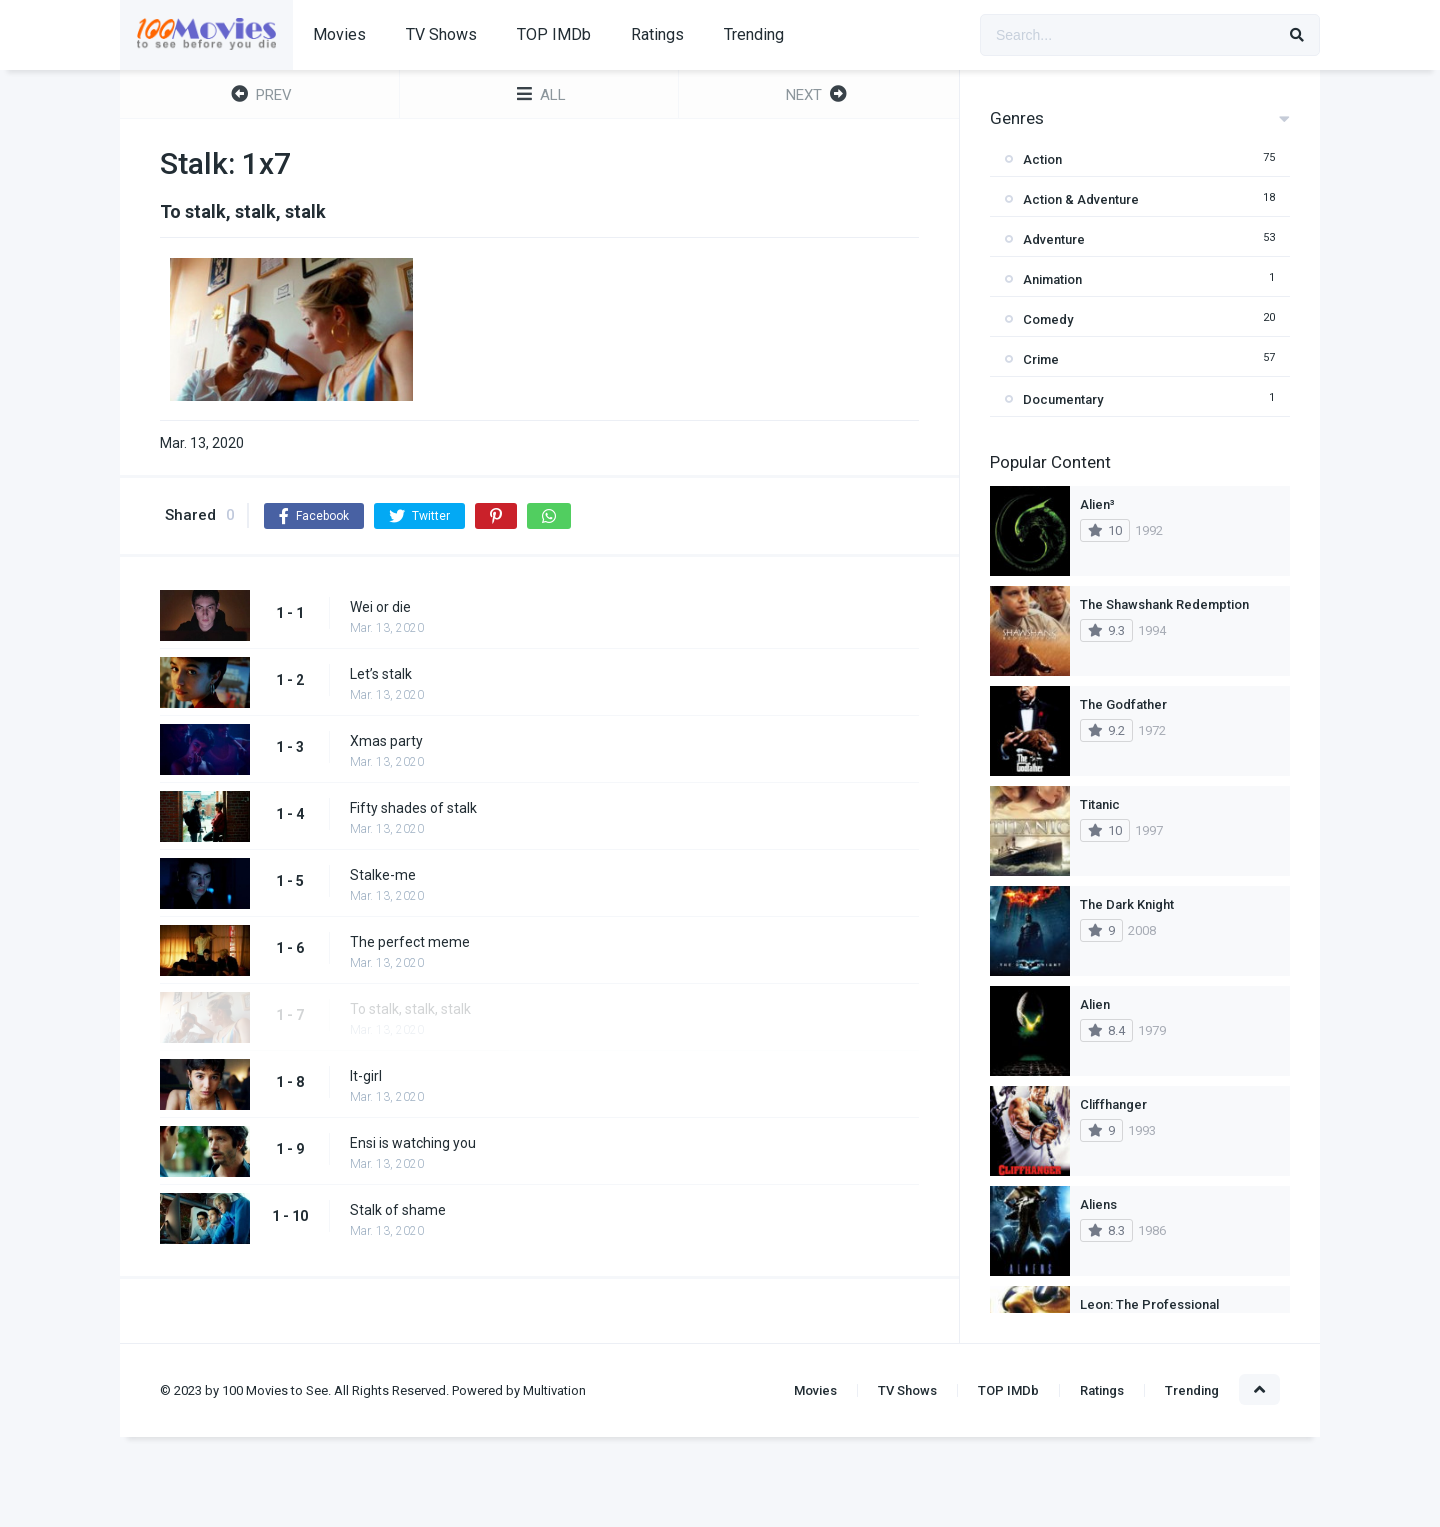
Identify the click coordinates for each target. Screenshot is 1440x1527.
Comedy (1048, 319)
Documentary (1063, 399)
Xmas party (386, 741)
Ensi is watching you (413, 1143)
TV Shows (441, 34)
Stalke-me (383, 875)
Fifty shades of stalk (413, 808)
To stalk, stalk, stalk (410, 1009)
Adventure (1054, 239)
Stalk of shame (398, 1210)
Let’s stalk (381, 674)
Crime (1041, 359)
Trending (754, 34)
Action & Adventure (1081, 199)
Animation (1052, 279)
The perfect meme (410, 942)
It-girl (366, 1076)
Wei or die (380, 607)
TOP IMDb (554, 34)
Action (1042, 159)
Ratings (657, 34)
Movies (339, 34)
